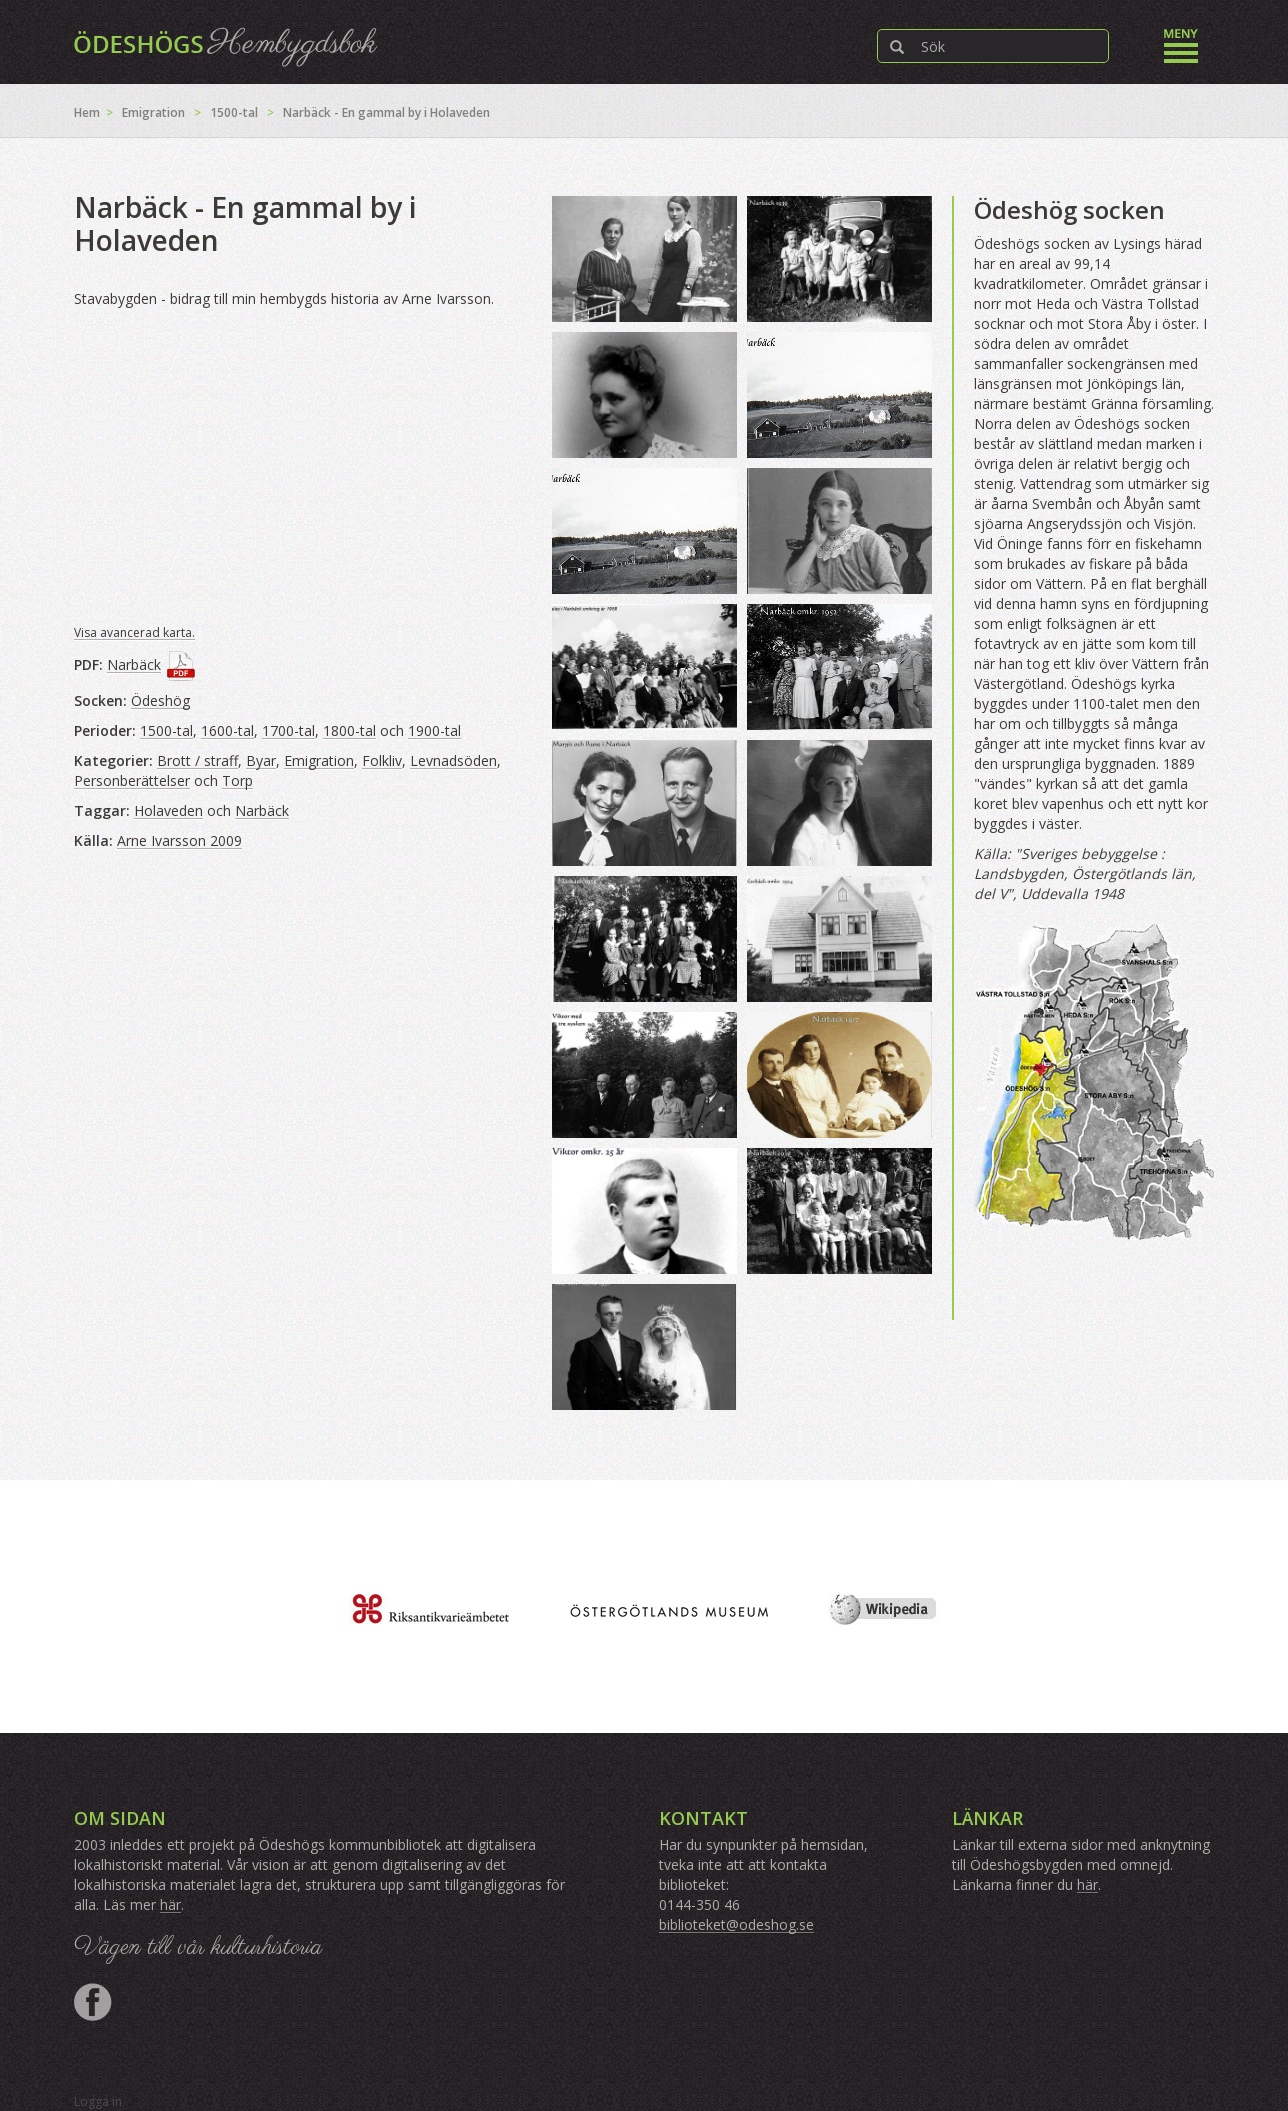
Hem (87, 112)
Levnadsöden (453, 760)
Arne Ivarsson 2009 (179, 840)
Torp (237, 780)
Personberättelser (132, 780)
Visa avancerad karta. (134, 632)
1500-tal (234, 112)
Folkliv (382, 760)
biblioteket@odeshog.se (736, 1924)
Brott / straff (197, 760)
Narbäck (134, 664)
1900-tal (434, 730)
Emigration (153, 112)
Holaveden (168, 810)
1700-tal (288, 730)
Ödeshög (160, 700)
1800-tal (349, 730)
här (170, 1904)
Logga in (98, 2101)
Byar (261, 760)
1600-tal (227, 730)
